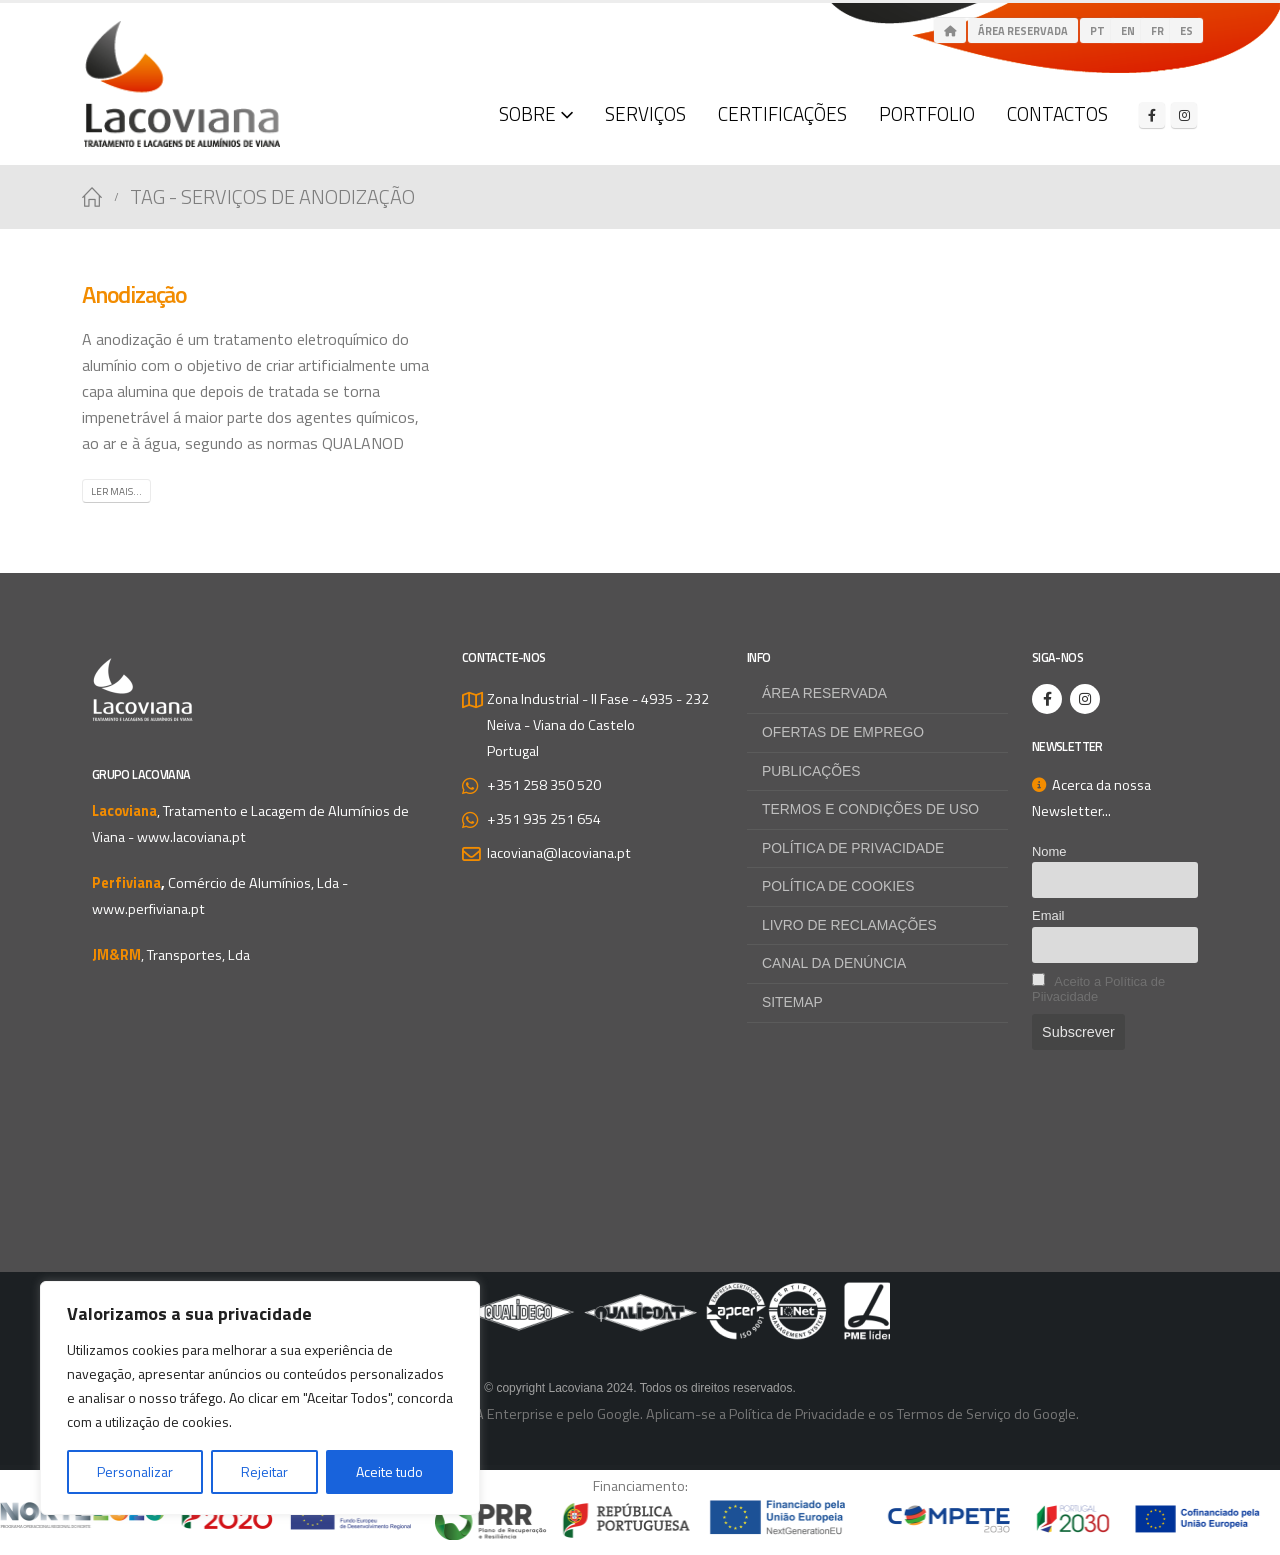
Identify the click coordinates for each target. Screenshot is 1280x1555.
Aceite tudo (389, 1471)
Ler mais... (116, 491)
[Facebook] (1152, 115)
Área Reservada (1023, 31)
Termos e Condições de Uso (874, 811)
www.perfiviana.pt (148, 909)
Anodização (134, 294)
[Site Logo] (182, 84)
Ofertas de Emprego (846, 733)
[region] (260, 1398)
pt (1097, 31)
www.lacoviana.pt (191, 837)
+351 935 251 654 (544, 819)
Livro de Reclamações (853, 928)
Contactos (1057, 113)
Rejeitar (264, 1471)
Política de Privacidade (856, 850)
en (1128, 31)
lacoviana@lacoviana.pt (559, 853)
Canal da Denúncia (837, 967)
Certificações (782, 113)
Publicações (813, 772)
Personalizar (135, 1471)
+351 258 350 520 (544, 785)
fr (1157, 31)
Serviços (645, 113)
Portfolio (927, 113)
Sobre (527, 113)
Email (1048, 915)
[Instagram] (1184, 115)
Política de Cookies (841, 889)
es (1186, 31)
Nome (1049, 851)
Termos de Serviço (954, 1417)
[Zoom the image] (640, 1298)
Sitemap (793, 1006)
